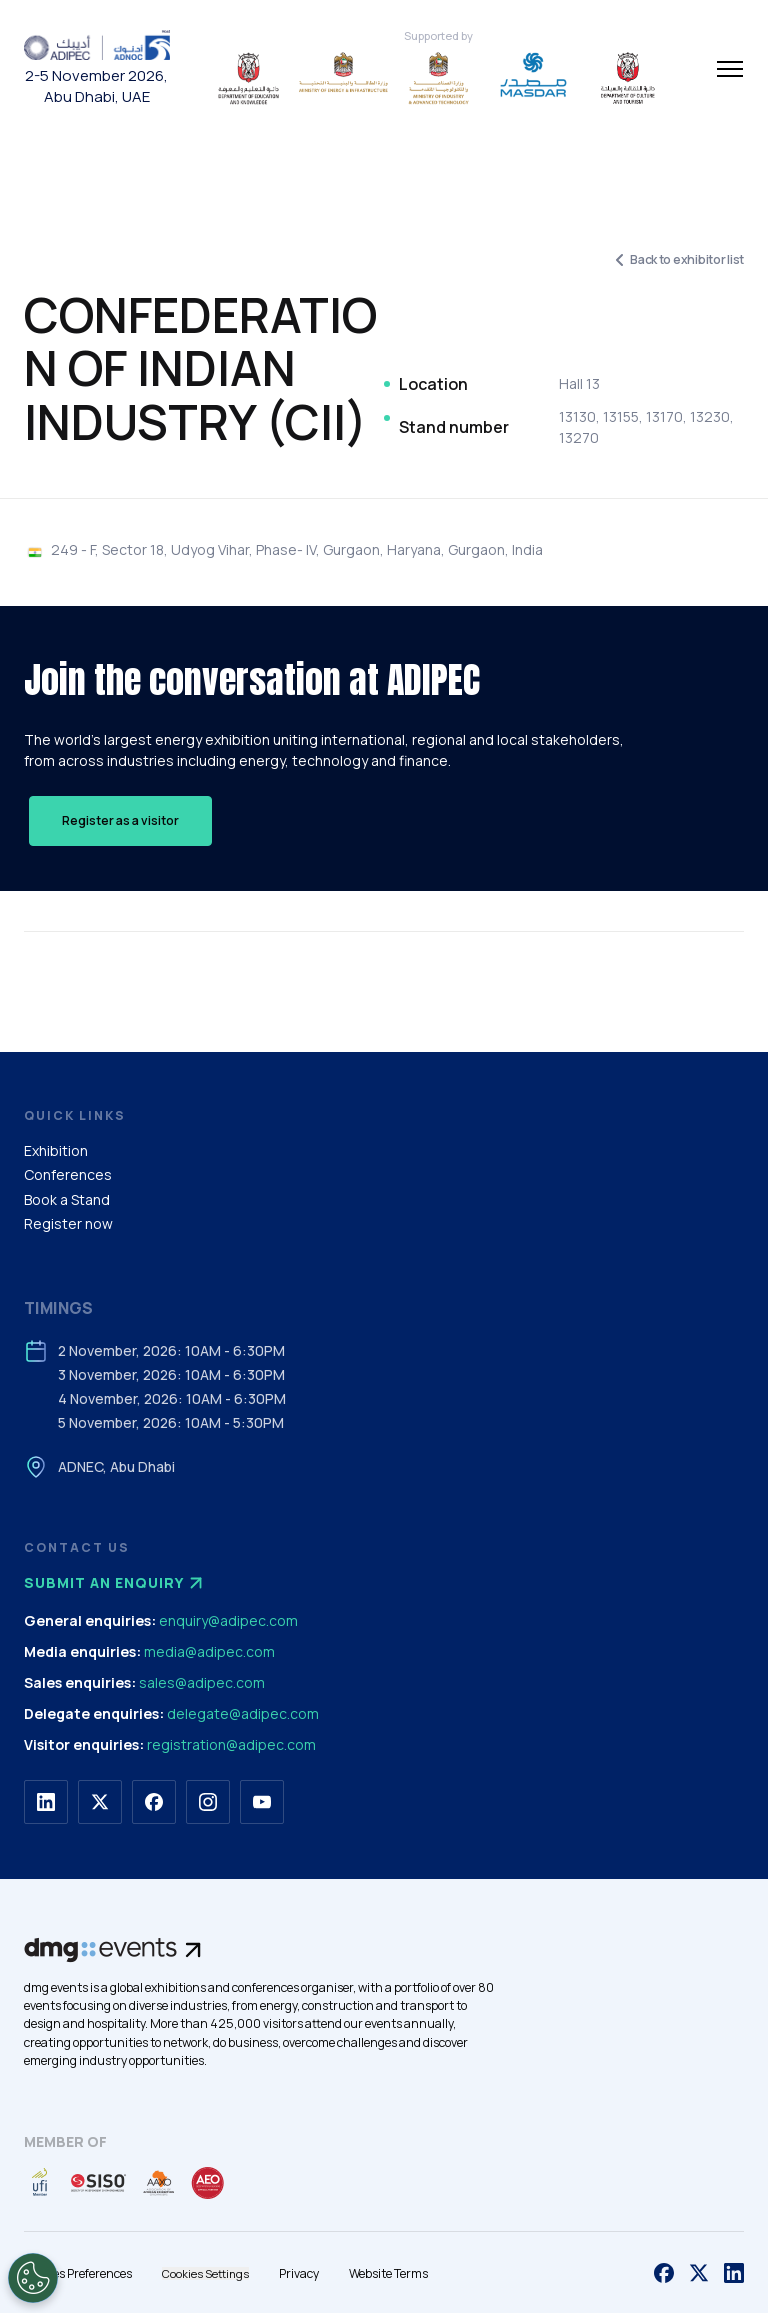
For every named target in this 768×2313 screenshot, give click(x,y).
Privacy (299, 2273)
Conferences (68, 1174)
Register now (68, 1223)
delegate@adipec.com (243, 1713)
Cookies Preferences (78, 2273)
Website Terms (388, 2273)
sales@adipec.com (202, 1682)
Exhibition (56, 1150)
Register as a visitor (120, 820)
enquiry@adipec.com (228, 1620)
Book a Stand (67, 1199)
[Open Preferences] (33, 2278)
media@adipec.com (209, 1651)
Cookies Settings (205, 2273)
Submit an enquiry (116, 1583)
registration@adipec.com (231, 1744)
